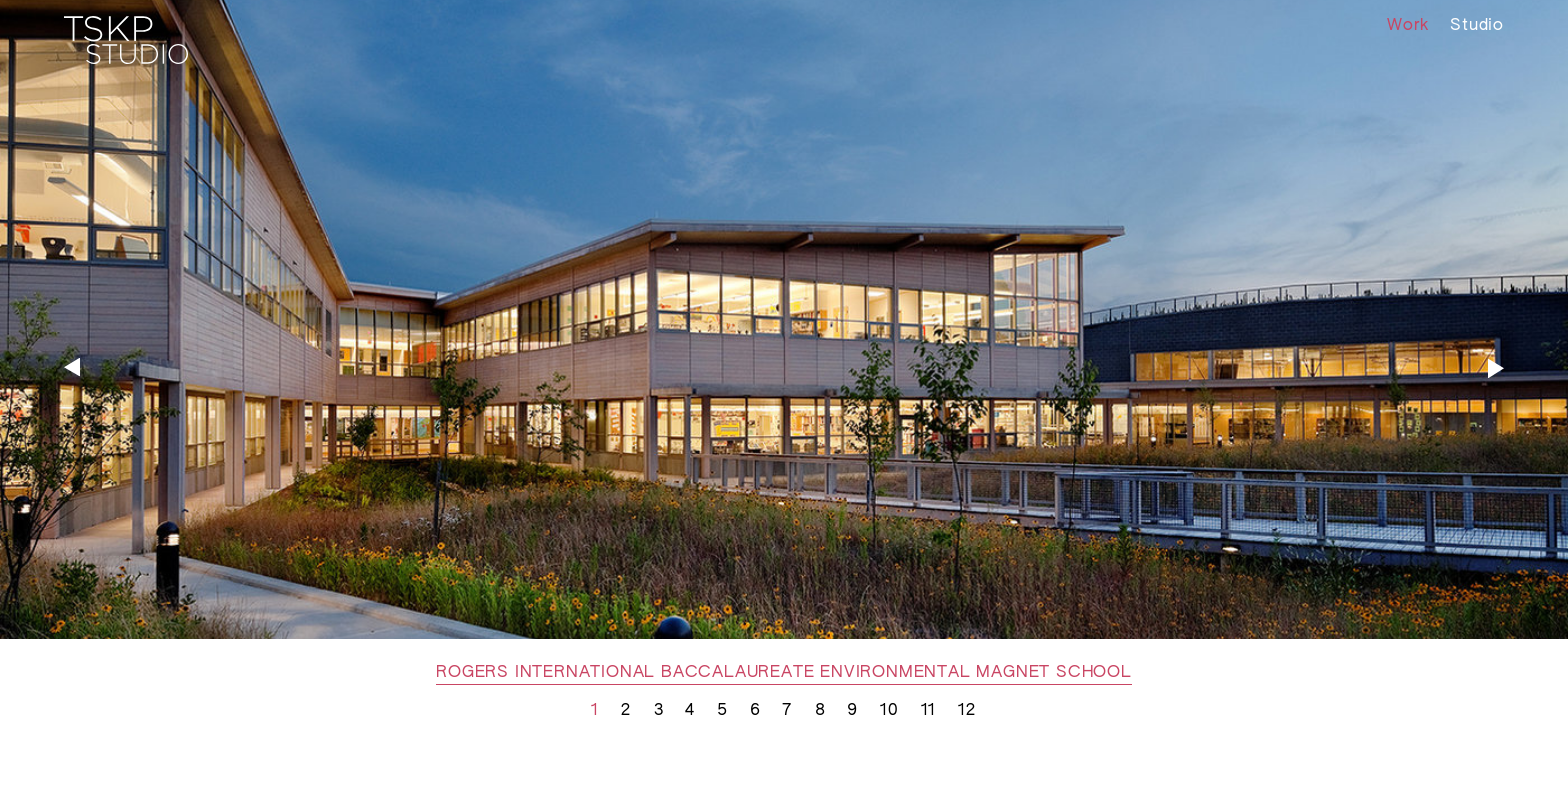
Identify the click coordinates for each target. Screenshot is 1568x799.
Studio (1477, 26)
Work (1407, 26)
